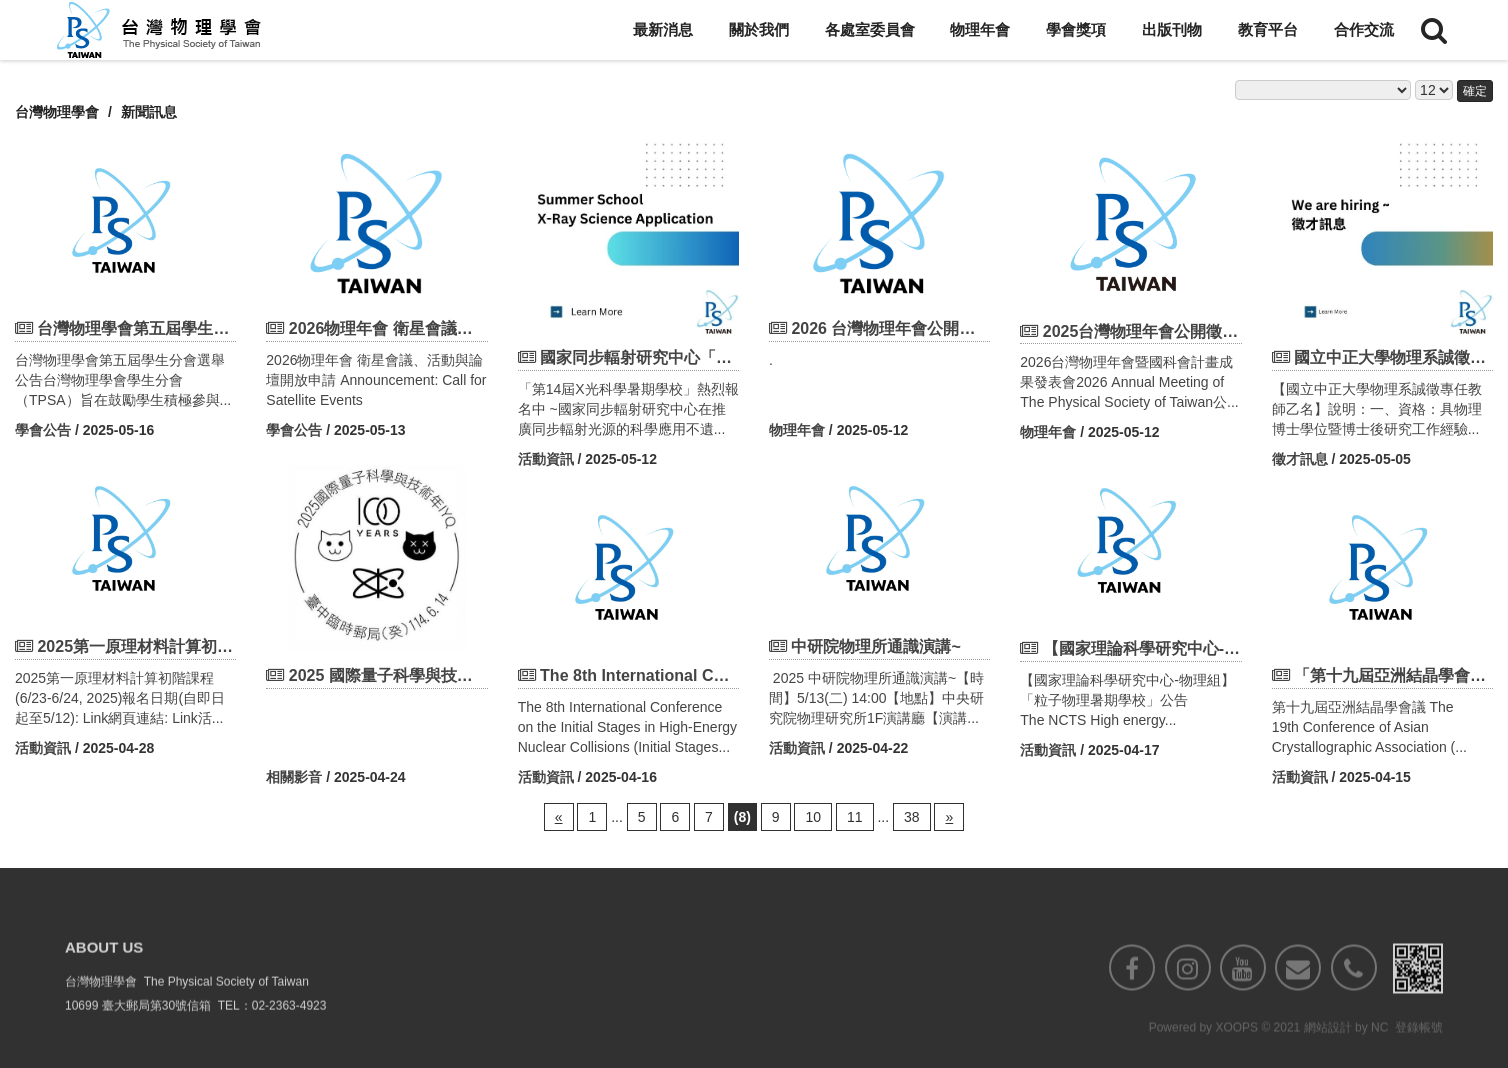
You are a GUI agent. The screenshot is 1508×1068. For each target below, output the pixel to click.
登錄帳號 (1419, 1058)
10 (813, 817)
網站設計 (1328, 1058)
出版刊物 (1172, 29)
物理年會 (980, 29)
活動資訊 (546, 459)
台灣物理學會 (57, 112)
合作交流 (1364, 29)
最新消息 (663, 29)
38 (912, 817)
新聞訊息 (149, 112)
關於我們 (759, 29)
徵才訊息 (1300, 459)
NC (1379, 1058)
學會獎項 (1076, 29)
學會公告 (43, 430)
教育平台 (1268, 29)
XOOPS (1236, 1058)
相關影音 (294, 777)
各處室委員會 (870, 29)
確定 (1475, 91)
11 (855, 817)
